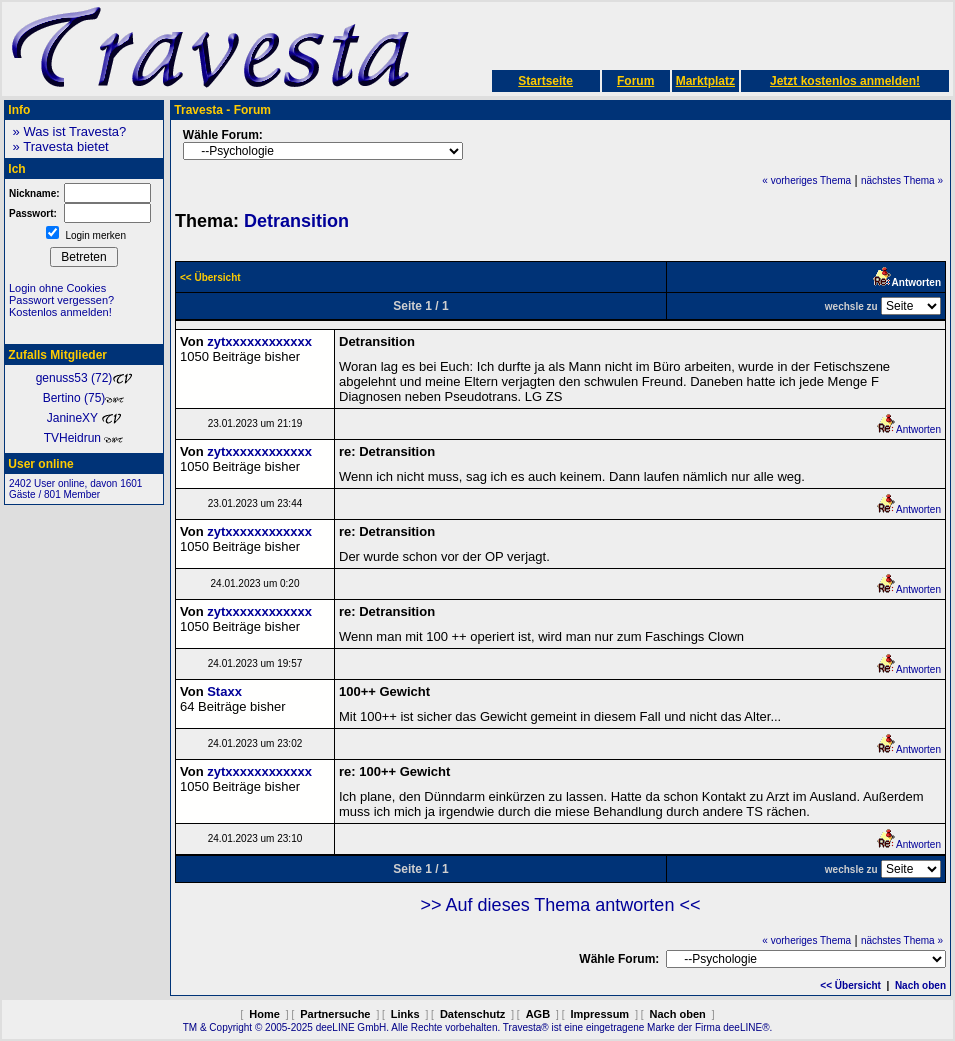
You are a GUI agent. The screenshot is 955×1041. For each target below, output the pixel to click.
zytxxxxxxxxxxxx (259, 341)
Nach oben (920, 985)
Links (405, 1014)
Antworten (908, 429)
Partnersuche (335, 1014)
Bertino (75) (84, 398)
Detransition (296, 221)
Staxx (224, 691)
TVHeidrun (84, 438)
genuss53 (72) (84, 378)
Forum (635, 81)
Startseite (545, 81)
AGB (538, 1014)
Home (264, 1014)
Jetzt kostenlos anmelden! (845, 81)
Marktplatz (705, 81)
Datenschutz (472, 1014)
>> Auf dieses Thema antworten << (561, 905)
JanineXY (84, 418)
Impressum (599, 1014)
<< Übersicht (850, 985)
